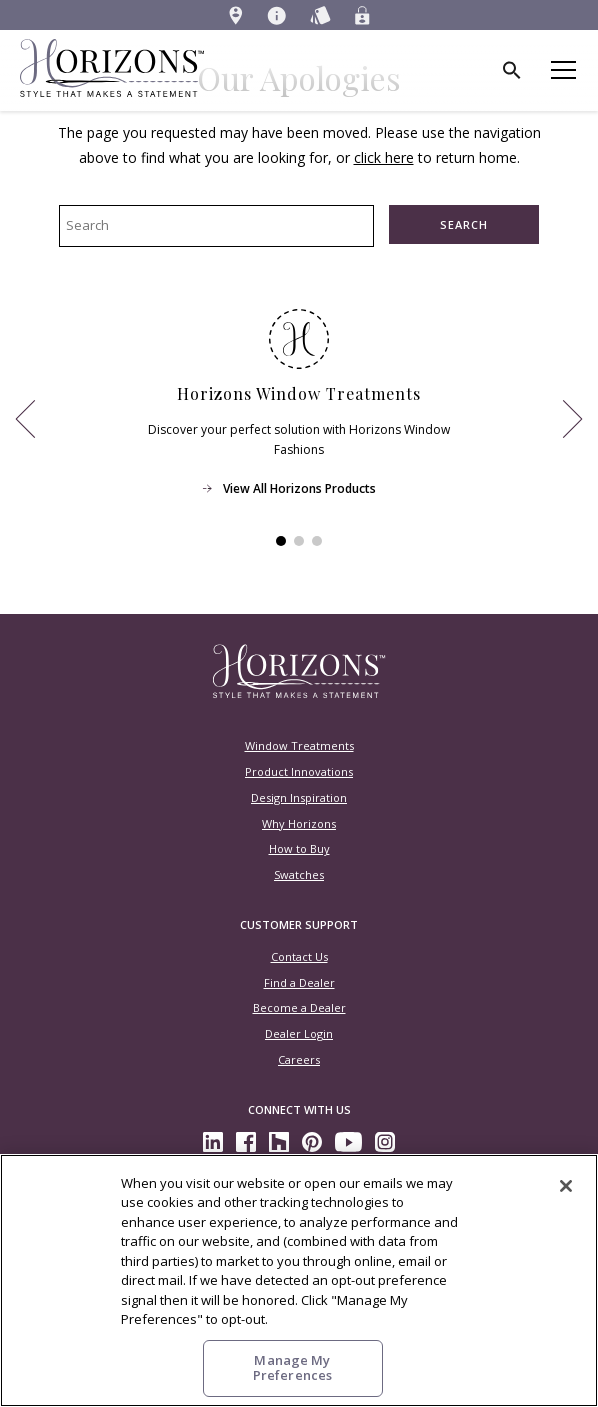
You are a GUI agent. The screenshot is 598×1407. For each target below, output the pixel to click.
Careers (299, 1059)
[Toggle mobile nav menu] (565, 70)
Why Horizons (299, 823)
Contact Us (299, 956)
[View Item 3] (317, 541)
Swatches (299, 874)
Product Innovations (299, 771)
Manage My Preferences (292, 1368)
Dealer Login (299, 1033)
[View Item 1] (281, 541)
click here (384, 157)
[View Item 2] (299, 541)
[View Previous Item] (25, 419)
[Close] (566, 1186)
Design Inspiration (299, 797)
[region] (299, 1280)
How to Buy (299, 848)
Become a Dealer (299, 1007)
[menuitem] (236, 15)
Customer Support (299, 924)
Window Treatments (299, 745)
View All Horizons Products (299, 487)
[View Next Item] (572, 419)
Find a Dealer (299, 982)
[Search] (513, 70)
